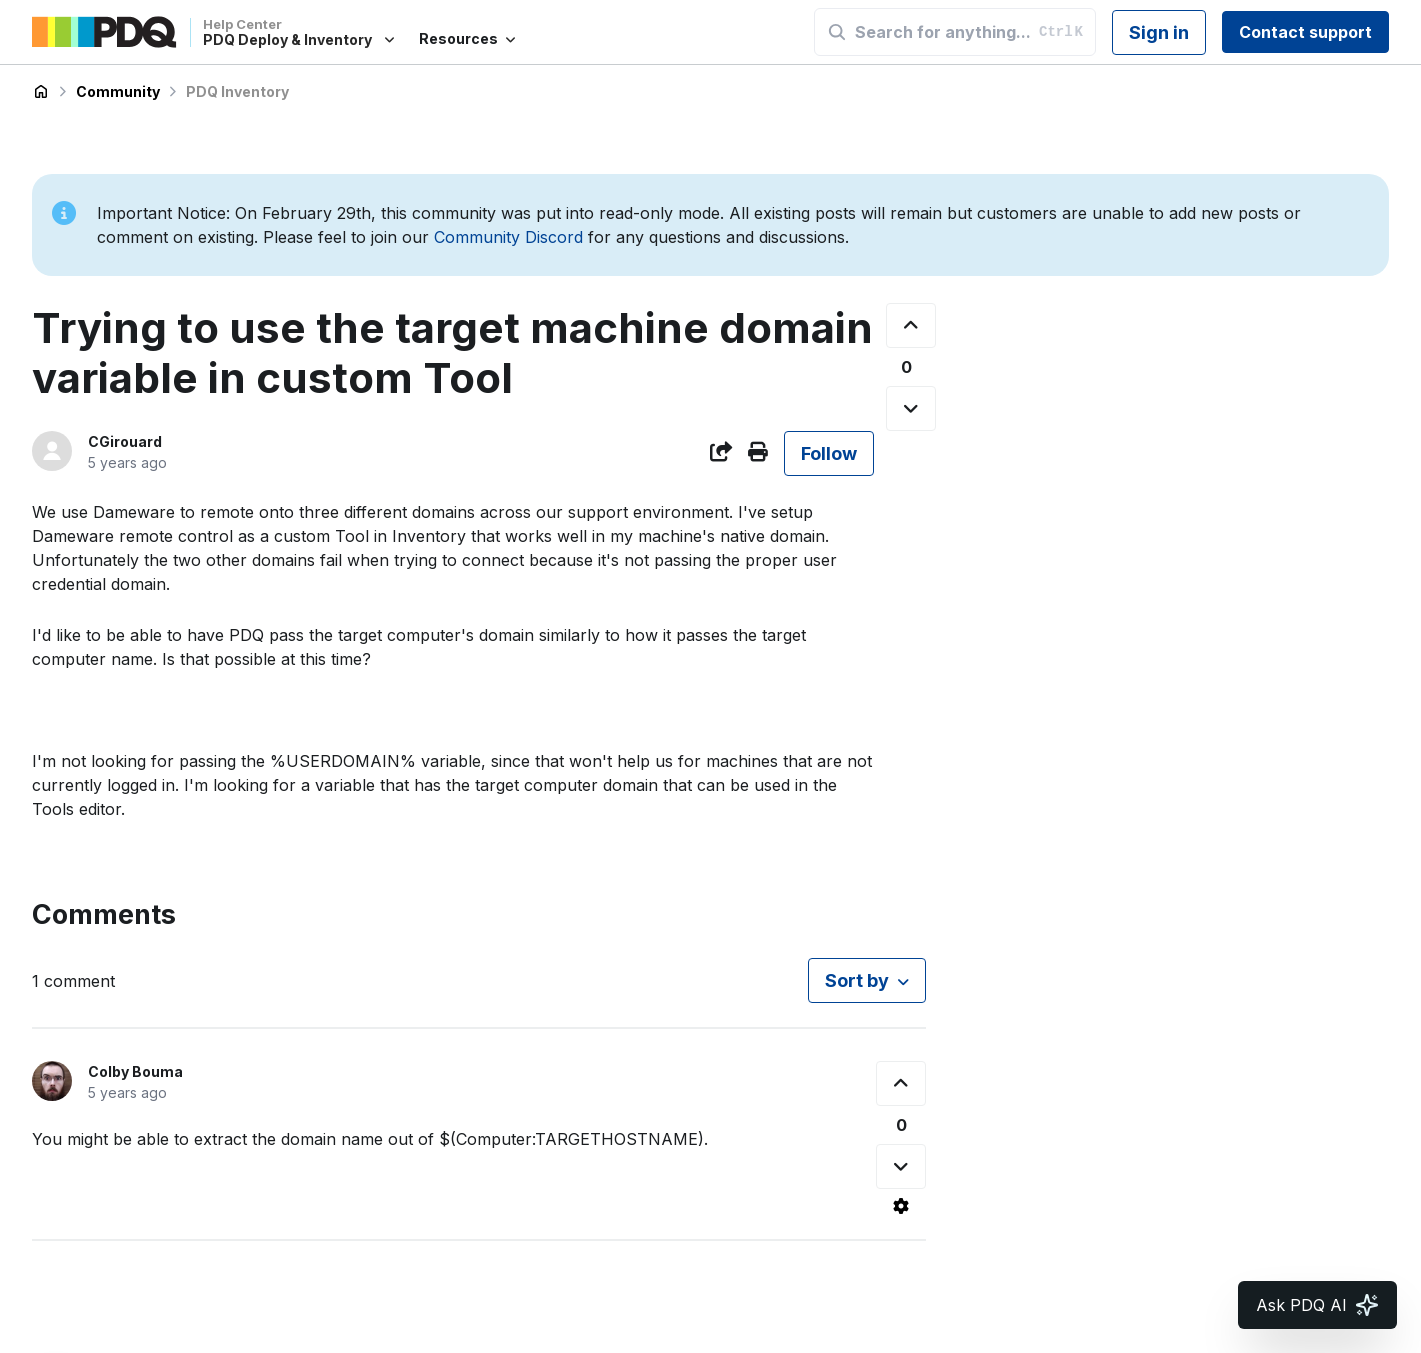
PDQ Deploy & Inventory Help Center (41, 92)
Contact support (1305, 32)
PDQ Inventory (237, 91)
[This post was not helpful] (911, 408)
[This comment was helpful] (901, 1083)
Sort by (857, 980)
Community (118, 91)
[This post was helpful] (911, 325)
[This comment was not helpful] (901, 1166)
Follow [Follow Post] (829, 453)
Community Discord (508, 237)
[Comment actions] (901, 1206)
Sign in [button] (1159, 32)
